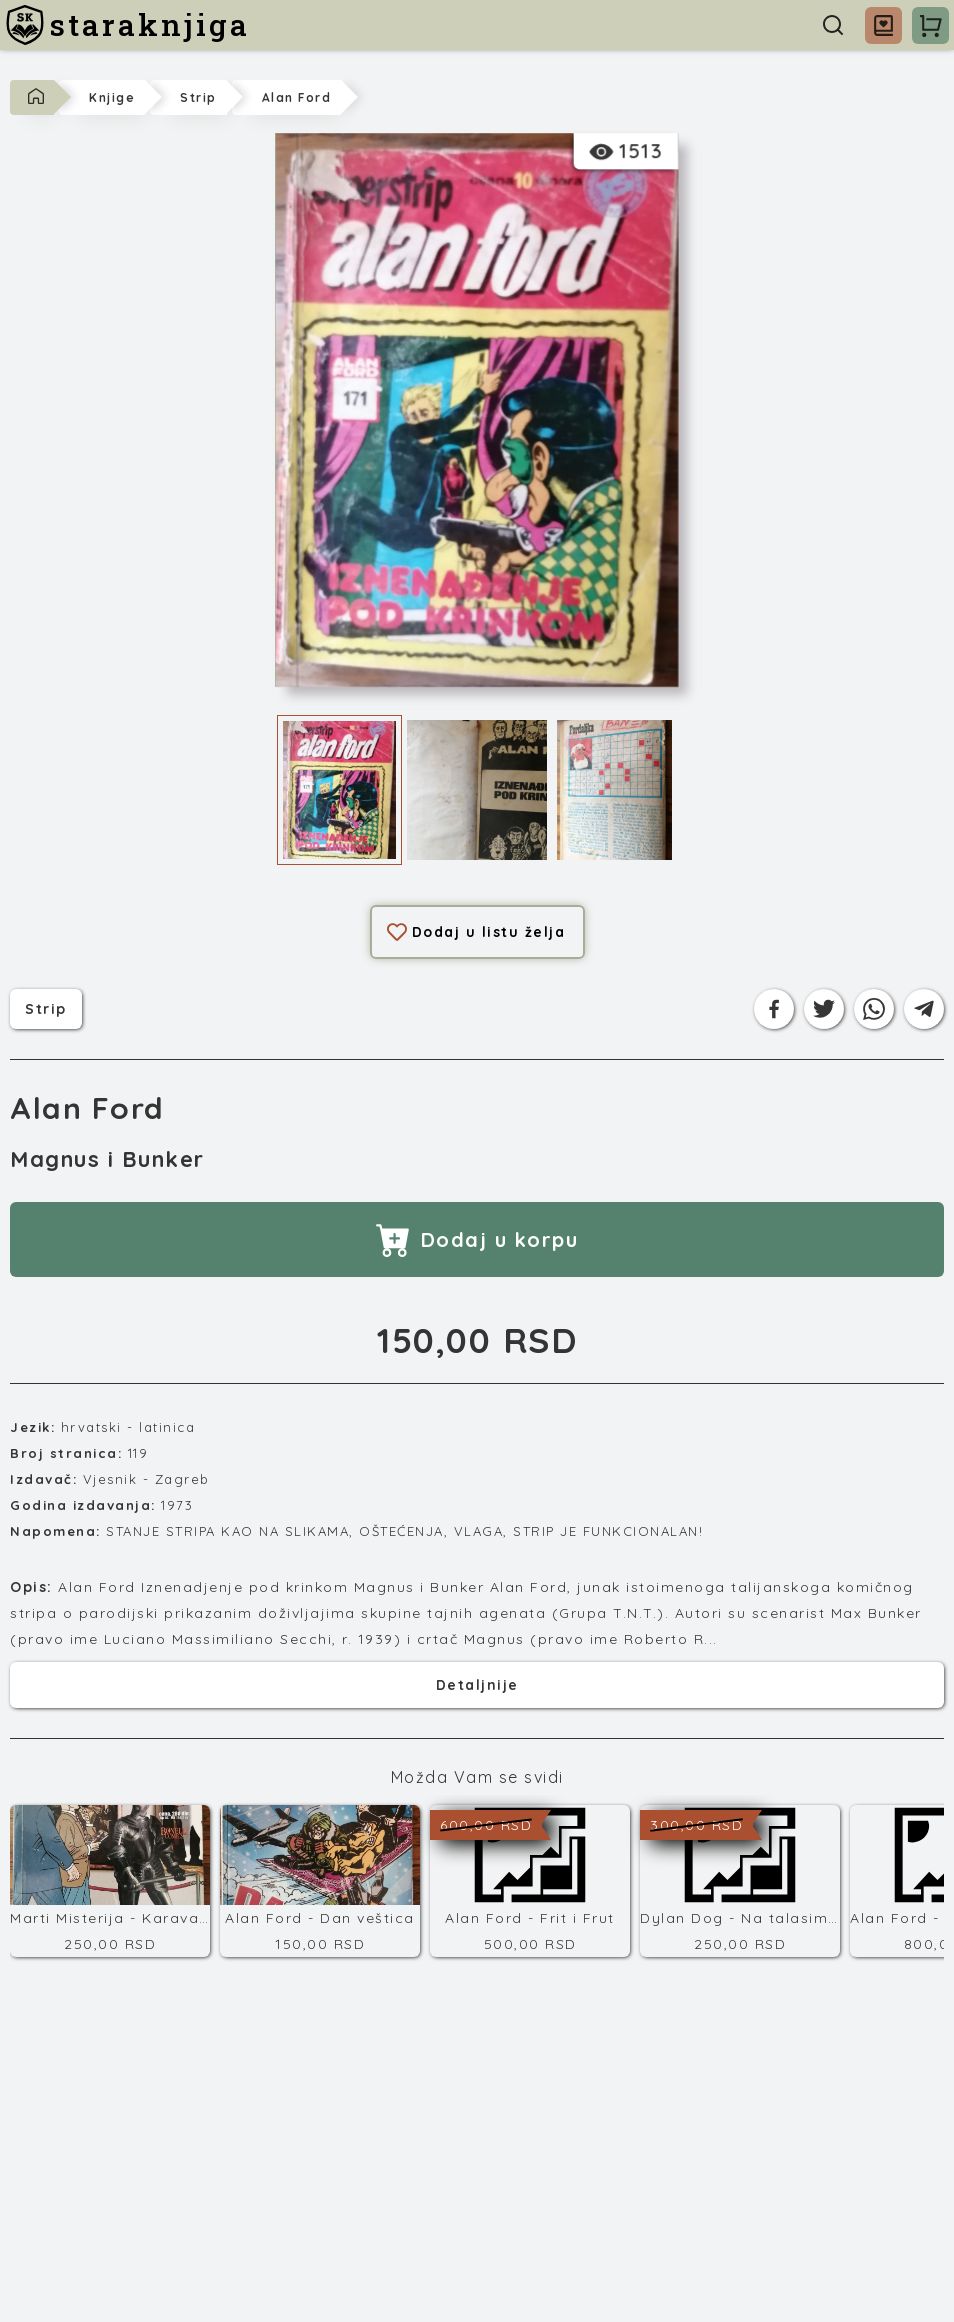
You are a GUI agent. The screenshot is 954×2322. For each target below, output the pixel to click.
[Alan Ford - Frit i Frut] (530, 1881)
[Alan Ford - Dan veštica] (320, 1881)
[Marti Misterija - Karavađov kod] (110, 1881)
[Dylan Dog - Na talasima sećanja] (740, 1881)
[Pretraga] (833, 25)
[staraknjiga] (127, 25)
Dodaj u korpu (477, 1239)
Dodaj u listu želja (476, 932)
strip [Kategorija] (46, 1007)
